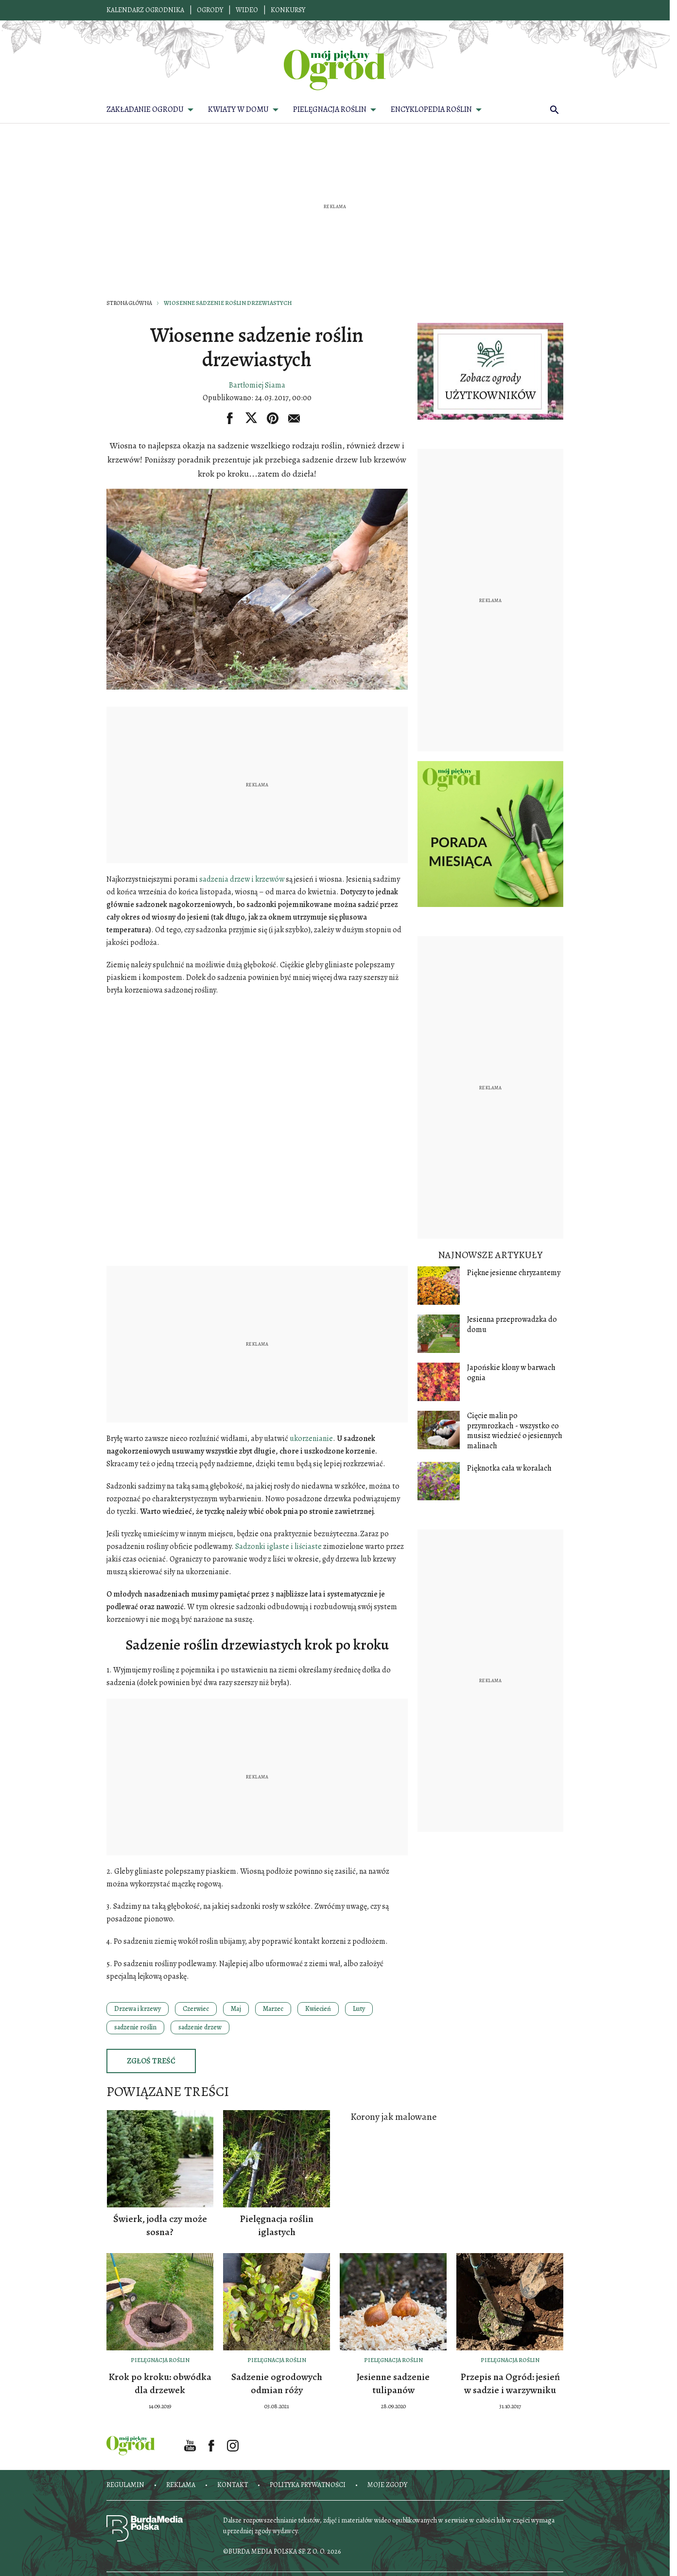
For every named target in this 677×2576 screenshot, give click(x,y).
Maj (236, 2008)
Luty (359, 2008)
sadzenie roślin (135, 2027)
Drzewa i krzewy (137, 2008)
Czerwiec (196, 2008)
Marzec (273, 2008)
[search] (554, 109)
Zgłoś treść (151, 2061)
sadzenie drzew (200, 2027)
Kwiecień (318, 2008)
